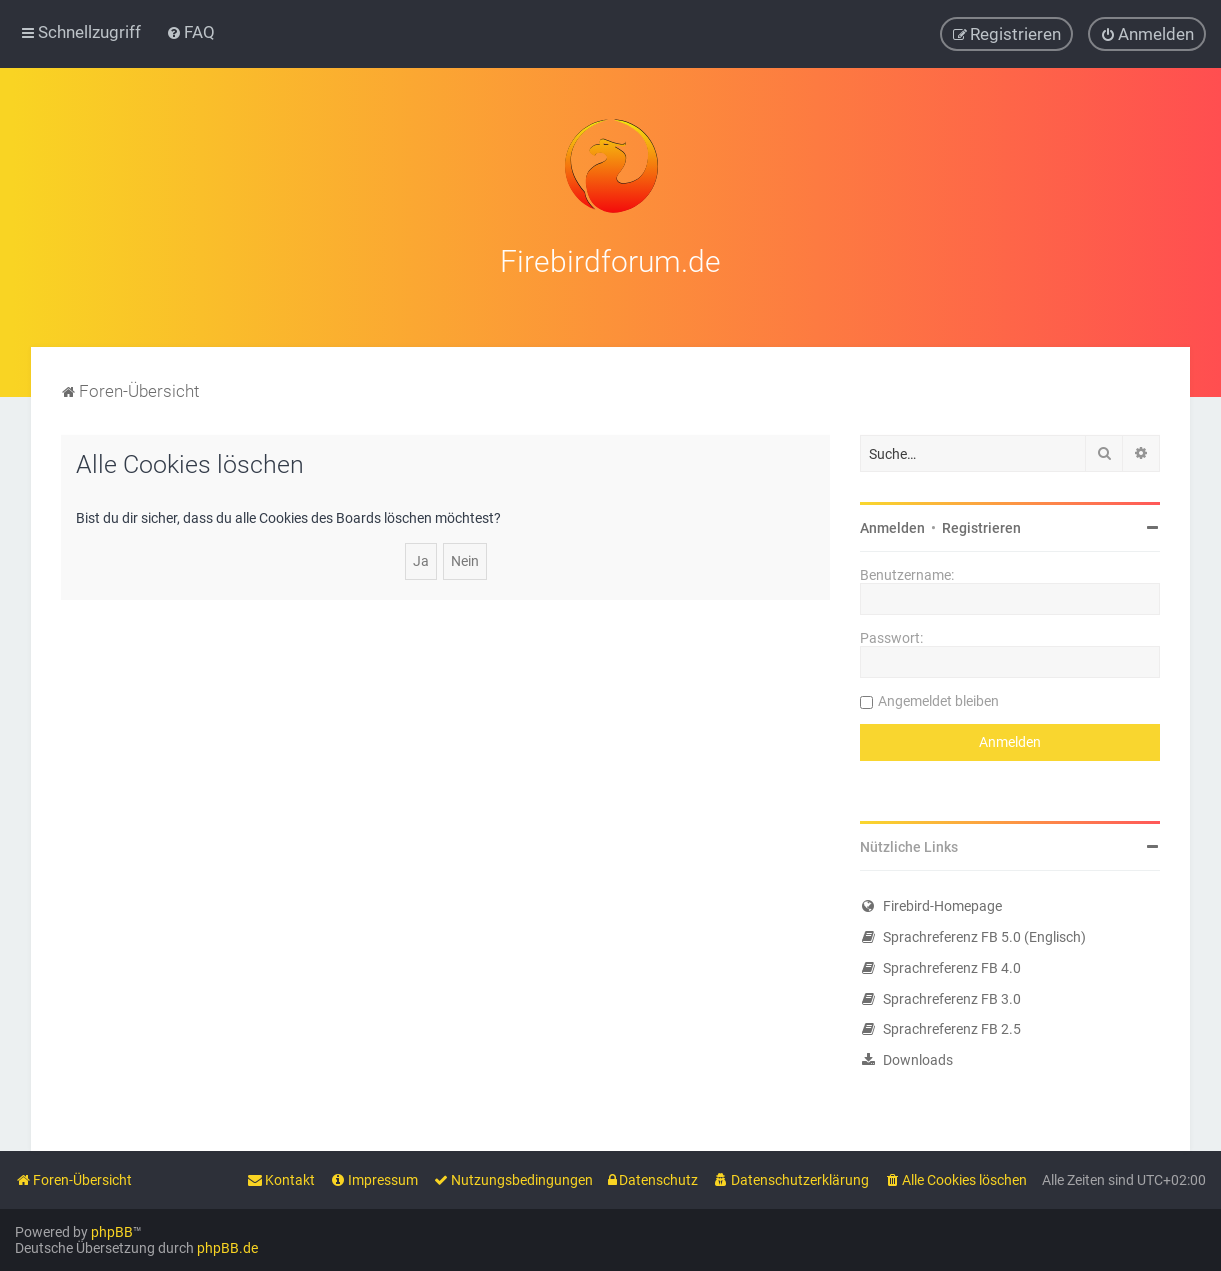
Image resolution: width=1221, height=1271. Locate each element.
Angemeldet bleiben (938, 699)
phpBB (112, 1232)
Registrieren (981, 526)
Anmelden (892, 526)
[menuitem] (190, 32)
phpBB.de (227, 1248)
